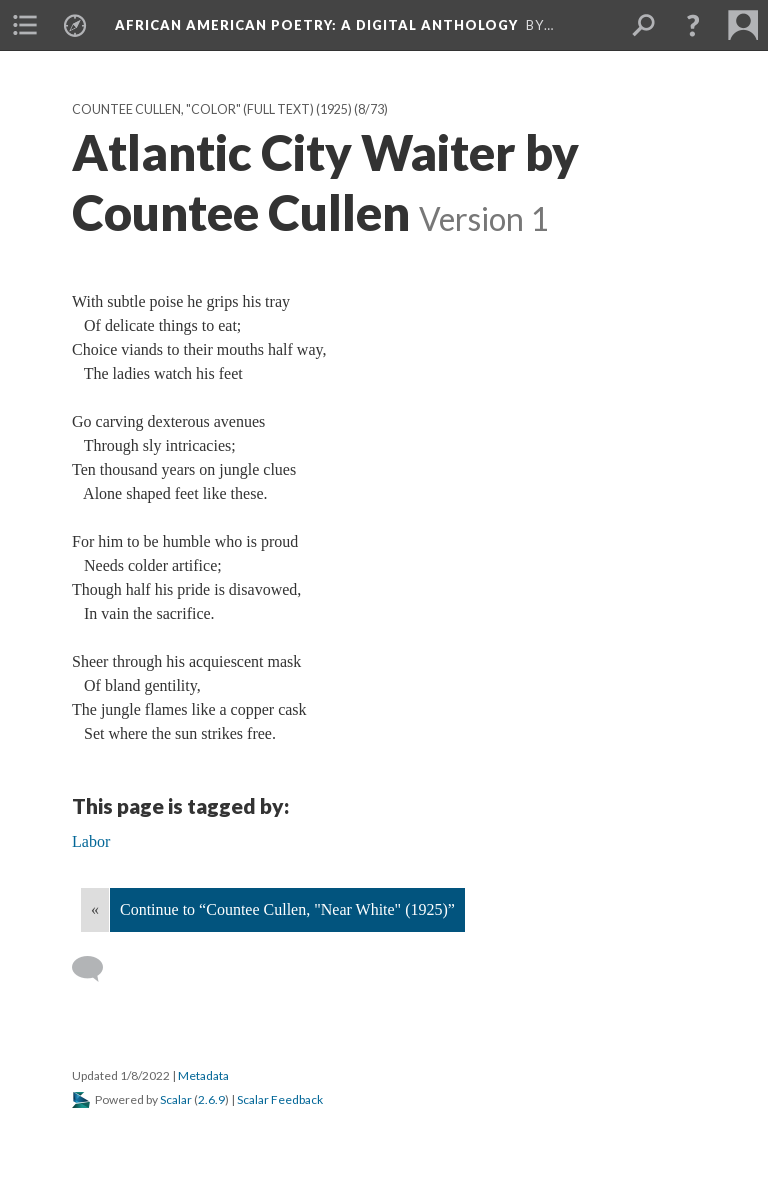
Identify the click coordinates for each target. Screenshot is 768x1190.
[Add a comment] (96, 969)
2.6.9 (211, 1099)
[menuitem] (25, 25)
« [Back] (95, 909)
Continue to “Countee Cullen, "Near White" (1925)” (287, 909)
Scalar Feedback (280, 1099)
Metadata (203, 1075)
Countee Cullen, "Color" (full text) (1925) (212, 109)
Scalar (176, 1099)
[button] (693, 25)
